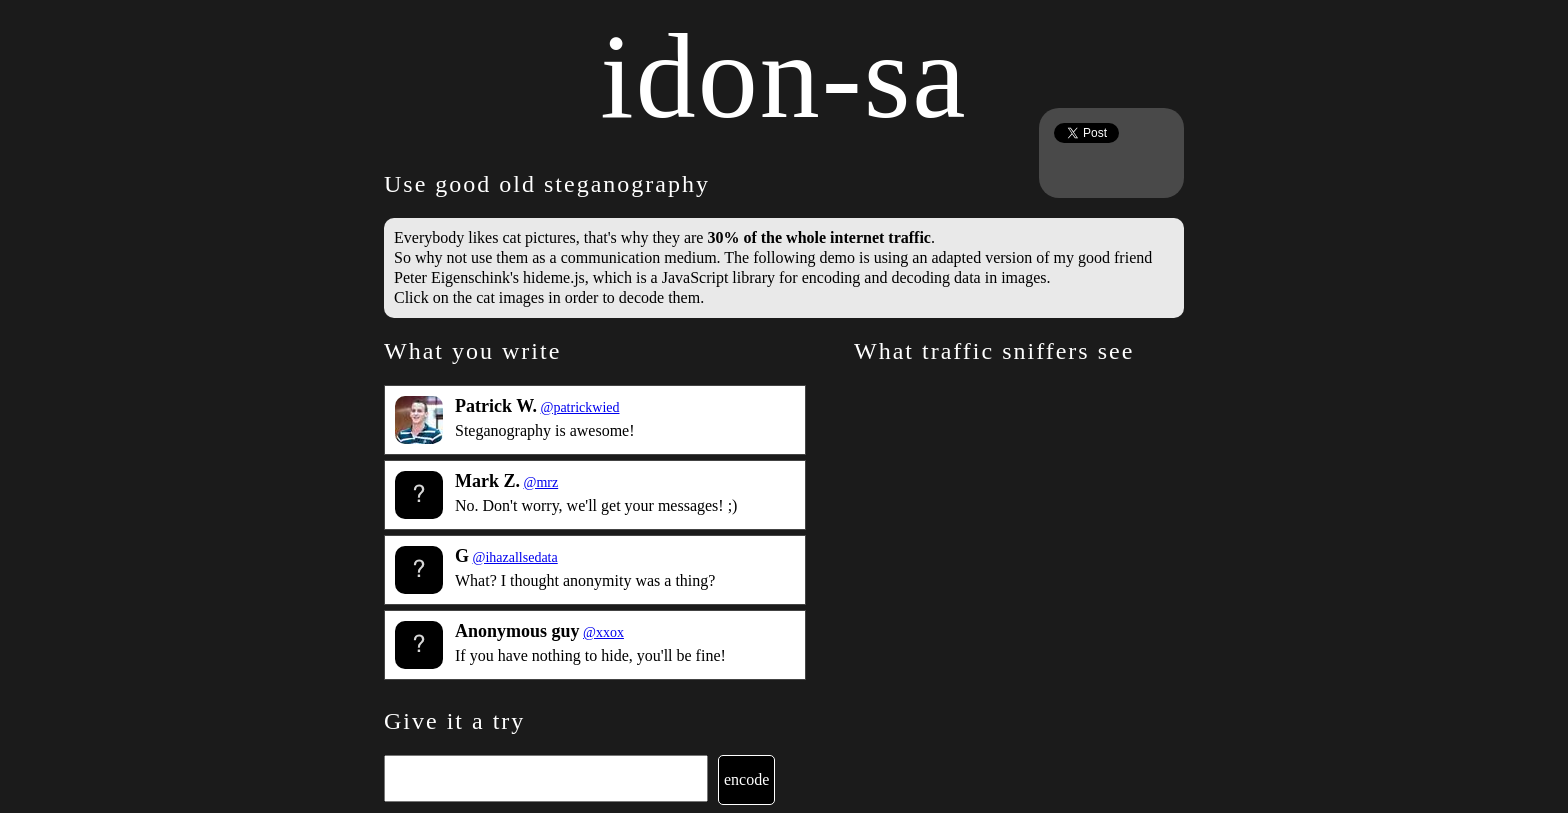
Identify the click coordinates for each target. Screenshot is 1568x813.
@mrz (541, 482)
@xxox (603, 632)
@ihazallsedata (515, 557)
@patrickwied (580, 407)
